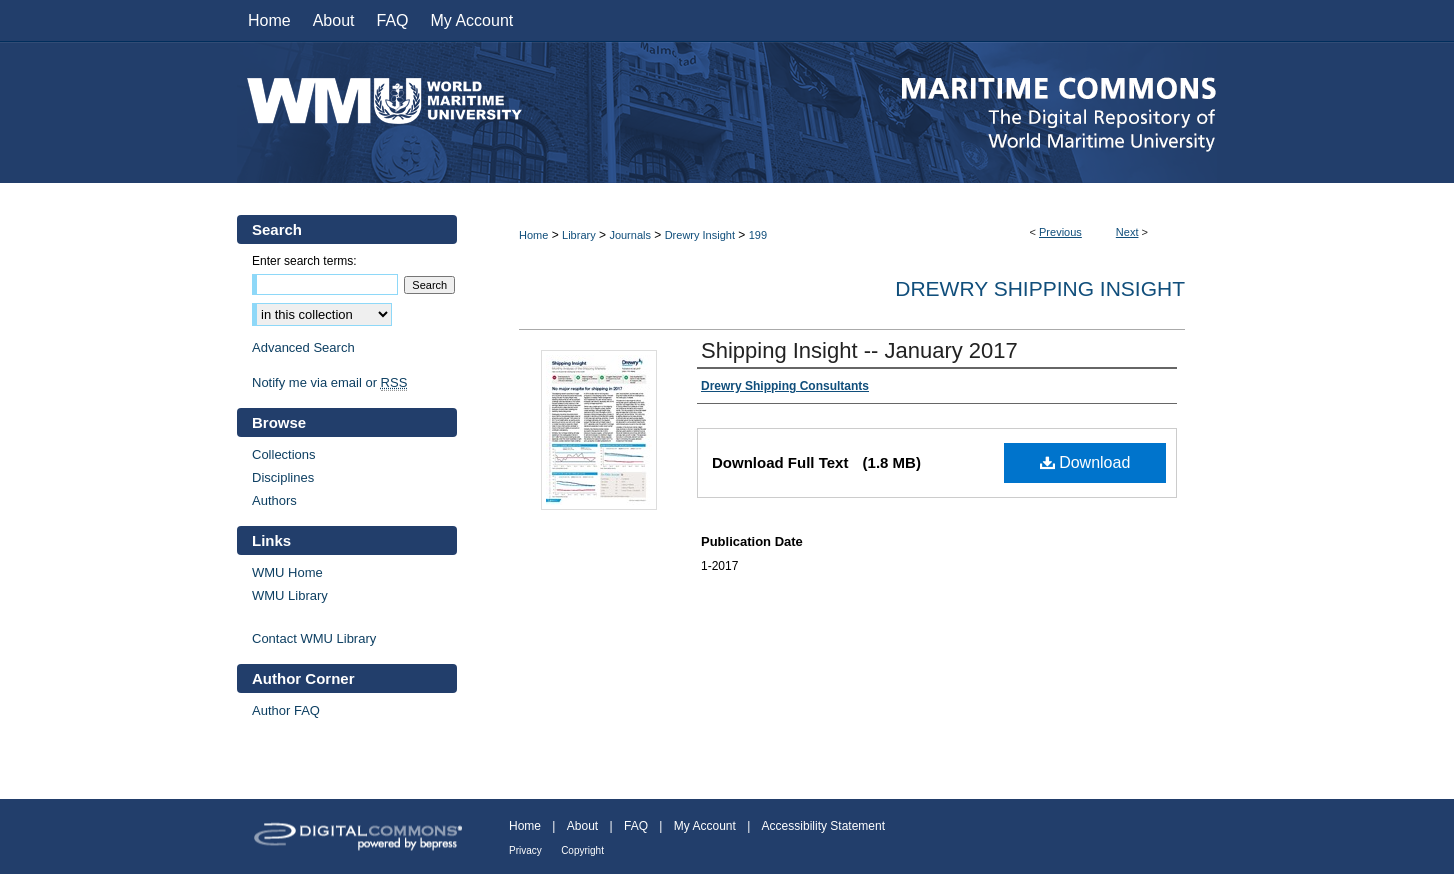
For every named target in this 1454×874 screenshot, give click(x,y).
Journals (630, 235)
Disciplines (283, 477)
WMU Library (290, 595)
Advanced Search (303, 347)
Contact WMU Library (314, 638)
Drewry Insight (700, 235)
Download (1085, 462)
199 (758, 235)
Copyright (582, 850)
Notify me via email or (329, 382)
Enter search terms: (304, 261)
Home (533, 235)
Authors (274, 500)
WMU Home (287, 572)
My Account (705, 826)
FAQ (636, 826)
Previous (1060, 232)
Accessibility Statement (823, 826)
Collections (284, 454)
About (582, 826)
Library (579, 235)
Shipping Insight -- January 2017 (859, 350)
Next (1127, 232)
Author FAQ (286, 710)
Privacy (525, 850)
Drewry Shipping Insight (1040, 288)
